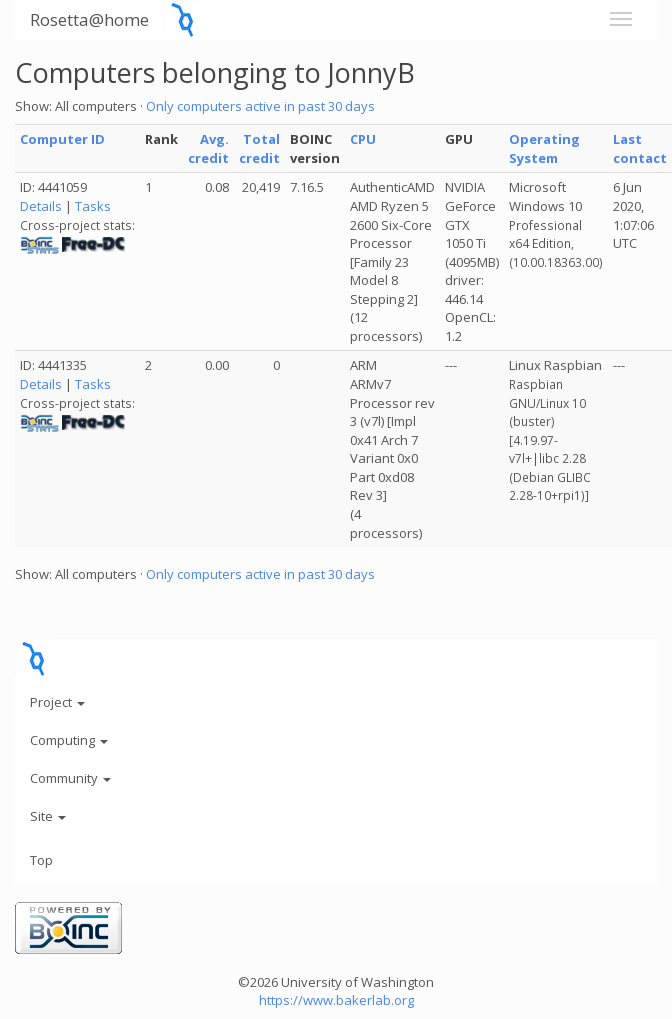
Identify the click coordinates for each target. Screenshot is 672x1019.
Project (57, 702)
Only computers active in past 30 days (260, 106)
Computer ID (62, 139)
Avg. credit (208, 148)
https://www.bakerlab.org (336, 1000)
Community (70, 778)
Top (41, 860)
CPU (363, 139)
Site (48, 816)
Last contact (640, 148)
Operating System (544, 148)
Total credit (259, 148)
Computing (69, 740)
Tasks (93, 206)
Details (41, 206)
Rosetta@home (89, 19)
